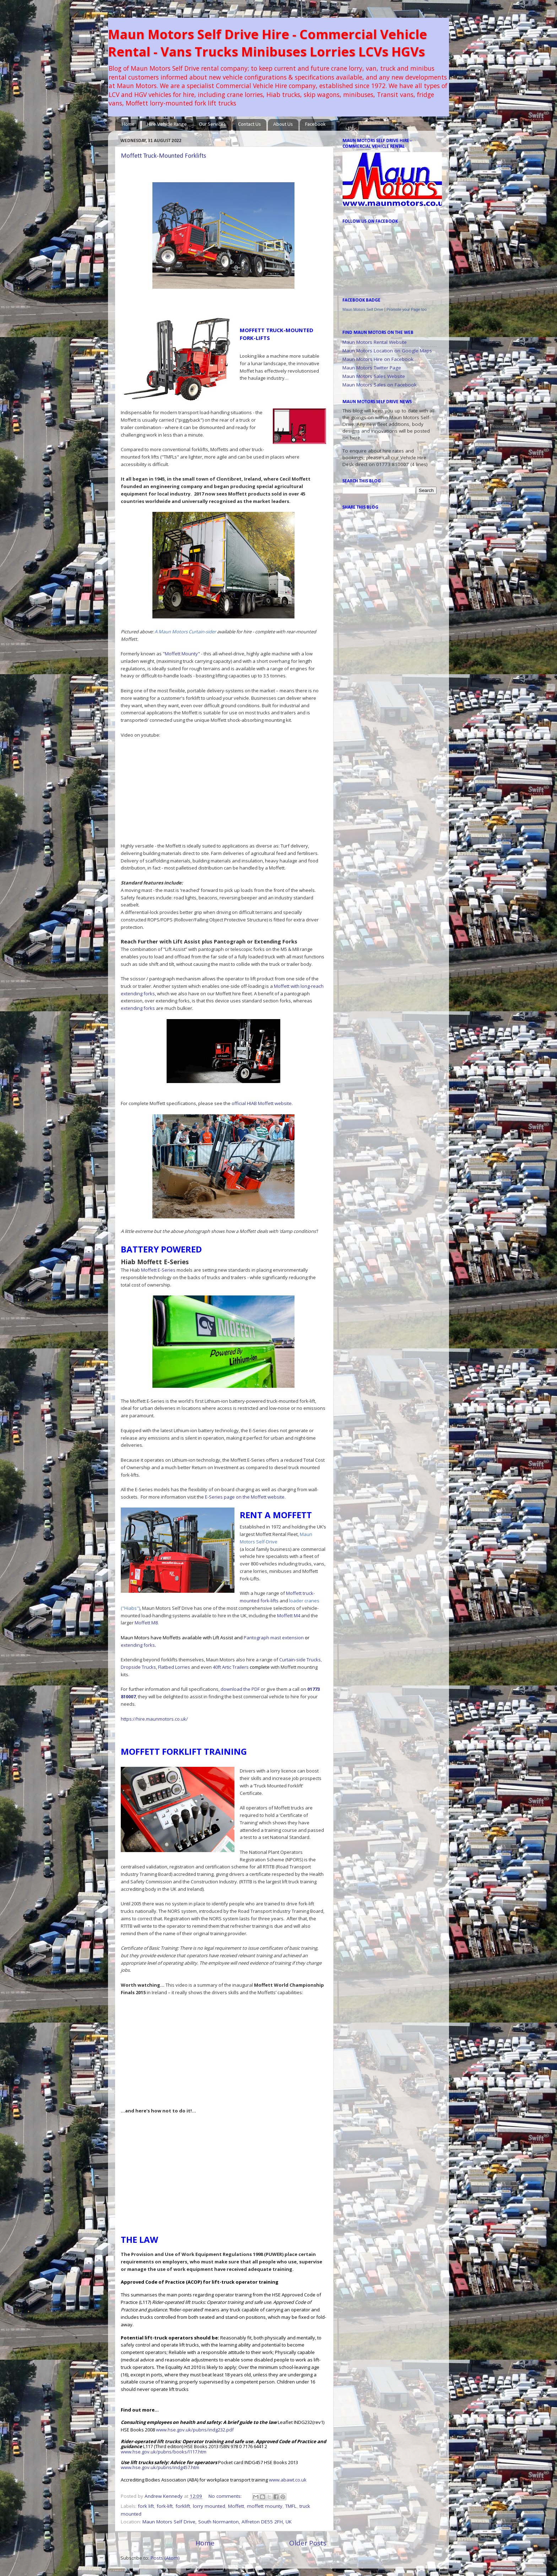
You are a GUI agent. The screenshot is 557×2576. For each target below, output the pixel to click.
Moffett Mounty (181, 653)
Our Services (212, 124)
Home (128, 124)
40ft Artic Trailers (231, 1667)
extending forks (138, 1008)
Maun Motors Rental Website (374, 342)
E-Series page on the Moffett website (245, 1497)
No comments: (226, 2496)
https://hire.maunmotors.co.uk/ (154, 1719)
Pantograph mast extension (274, 1637)
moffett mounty (264, 2506)
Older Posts (307, 2543)
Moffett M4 (288, 1615)
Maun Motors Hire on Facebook (377, 359)
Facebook (315, 124)
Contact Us (249, 124)
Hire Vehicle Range (167, 124)
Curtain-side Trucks (300, 1659)
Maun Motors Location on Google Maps (387, 350)
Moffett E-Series (158, 1270)
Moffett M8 (146, 1622)
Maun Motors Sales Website (373, 376)
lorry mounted (209, 2506)
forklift (182, 2506)
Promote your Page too (406, 309)
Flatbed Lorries (174, 1667)
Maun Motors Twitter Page (371, 367)
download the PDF (240, 1689)
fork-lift (165, 2506)
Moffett (236, 2506)
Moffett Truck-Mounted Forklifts (163, 156)
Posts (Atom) (165, 2558)
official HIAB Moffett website (262, 1103)
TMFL (291, 2506)
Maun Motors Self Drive (362, 309)
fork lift (146, 2506)
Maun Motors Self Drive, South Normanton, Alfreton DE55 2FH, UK (217, 2521)
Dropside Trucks (138, 1667)
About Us (283, 124)
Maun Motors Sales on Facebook (379, 384)
